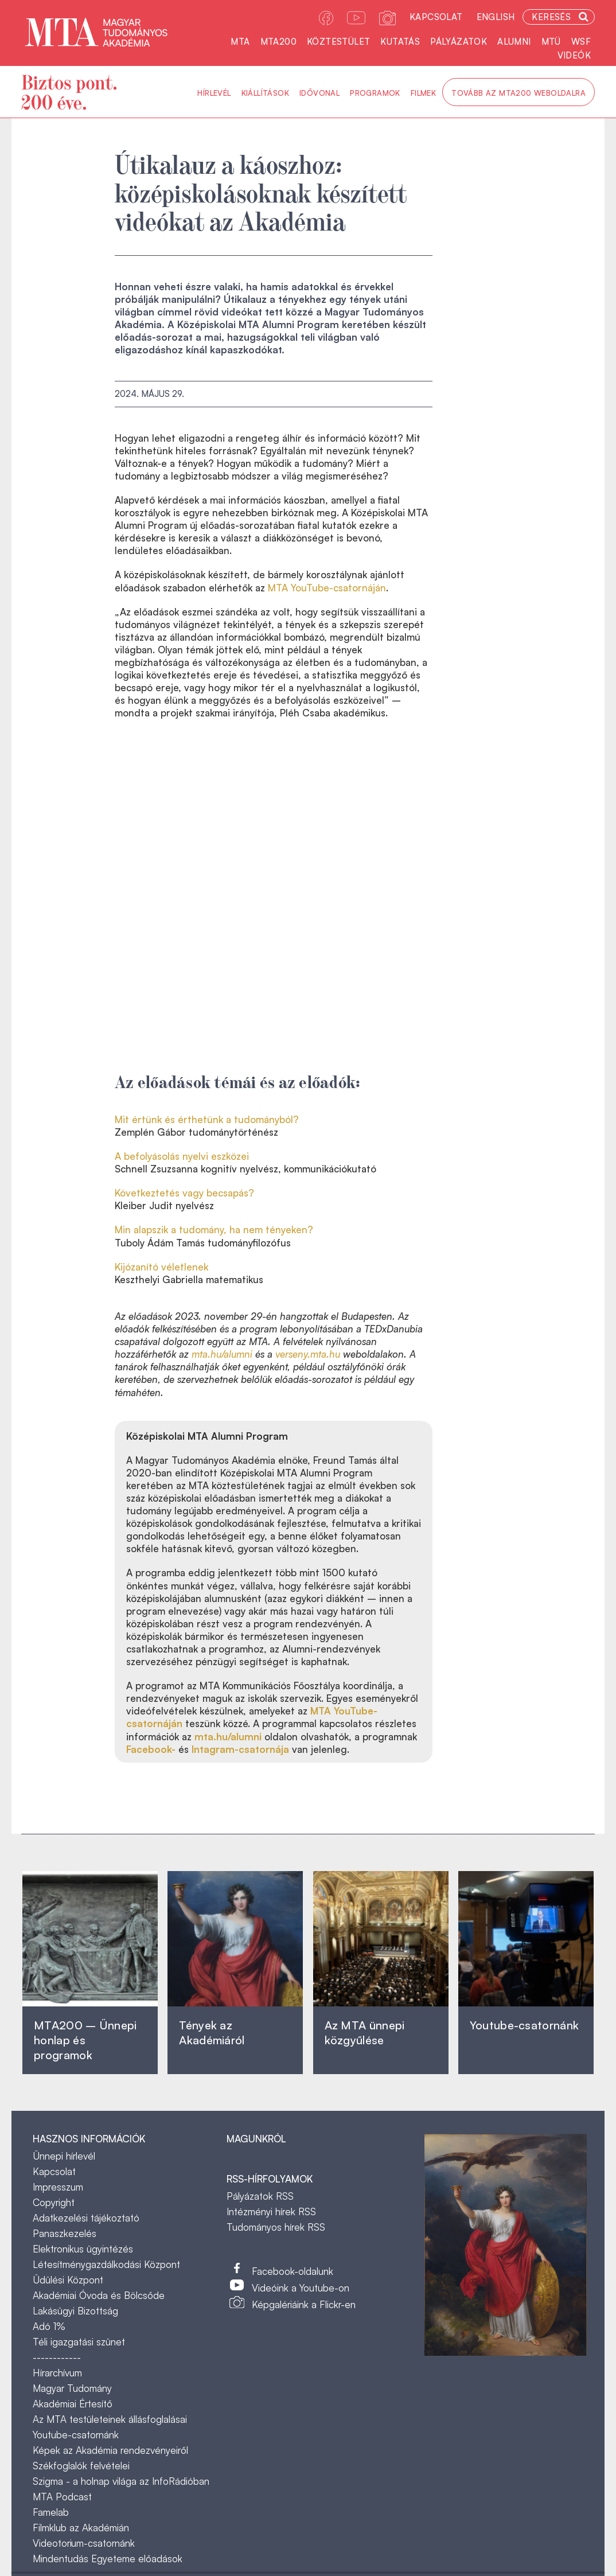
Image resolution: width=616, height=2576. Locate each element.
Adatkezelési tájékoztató (86, 2218)
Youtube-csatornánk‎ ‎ (524, 2025)
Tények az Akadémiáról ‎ (211, 2032)
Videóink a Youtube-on (300, 2288)
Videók (574, 55)
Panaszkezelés (64, 2233)
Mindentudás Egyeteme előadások (107, 2558)
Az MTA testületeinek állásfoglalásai (110, 2419)
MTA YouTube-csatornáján (327, 588)
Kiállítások (265, 93)
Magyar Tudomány (72, 2388)
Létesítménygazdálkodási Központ (106, 2264)
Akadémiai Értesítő (72, 2404)
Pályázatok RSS (260, 2196)
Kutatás (400, 41)
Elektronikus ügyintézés (83, 2249)
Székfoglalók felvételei (81, 2466)
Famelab (51, 2512)
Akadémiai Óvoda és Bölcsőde (99, 2295)
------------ (57, 2357)
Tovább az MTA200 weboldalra (518, 93)
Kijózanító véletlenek (161, 1267)
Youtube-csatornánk (76, 2435)
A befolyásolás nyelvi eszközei (182, 1156)
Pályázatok (458, 41)
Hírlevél (214, 93)
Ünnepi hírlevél (64, 2156)
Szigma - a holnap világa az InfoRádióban (121, 2481)
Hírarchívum (57, 2373)
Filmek (423, 93)
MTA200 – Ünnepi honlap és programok (85, 2040)
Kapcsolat (436, 16)
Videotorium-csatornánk (84, 2543)
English (496, 16)
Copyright (54, 2202)
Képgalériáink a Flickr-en (304, 2304)
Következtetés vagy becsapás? (184, 1193)
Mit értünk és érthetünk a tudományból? (207, 1119)
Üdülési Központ (68, 2280)
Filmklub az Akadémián (81, 2528)
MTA (240, 41)
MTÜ (551, 41)
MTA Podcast (62, 2497)
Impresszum (58, 2187)
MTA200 (278, 41)
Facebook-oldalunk (292, 2271)
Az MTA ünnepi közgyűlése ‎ (365, 2032)
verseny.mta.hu (307, 1354)
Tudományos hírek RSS (276, 2227)
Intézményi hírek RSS (271, 2211)
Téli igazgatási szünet (79, 2342)
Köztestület (338, 41)
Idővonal (319, 93)
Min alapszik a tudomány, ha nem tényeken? (214, 1229)
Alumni (514, 41)
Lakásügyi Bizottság (75, 2311)
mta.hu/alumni (222, 1354)
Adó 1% (49, 2326)
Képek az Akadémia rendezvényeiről (110, 2450)
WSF (581, 41)
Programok (375, 93)
